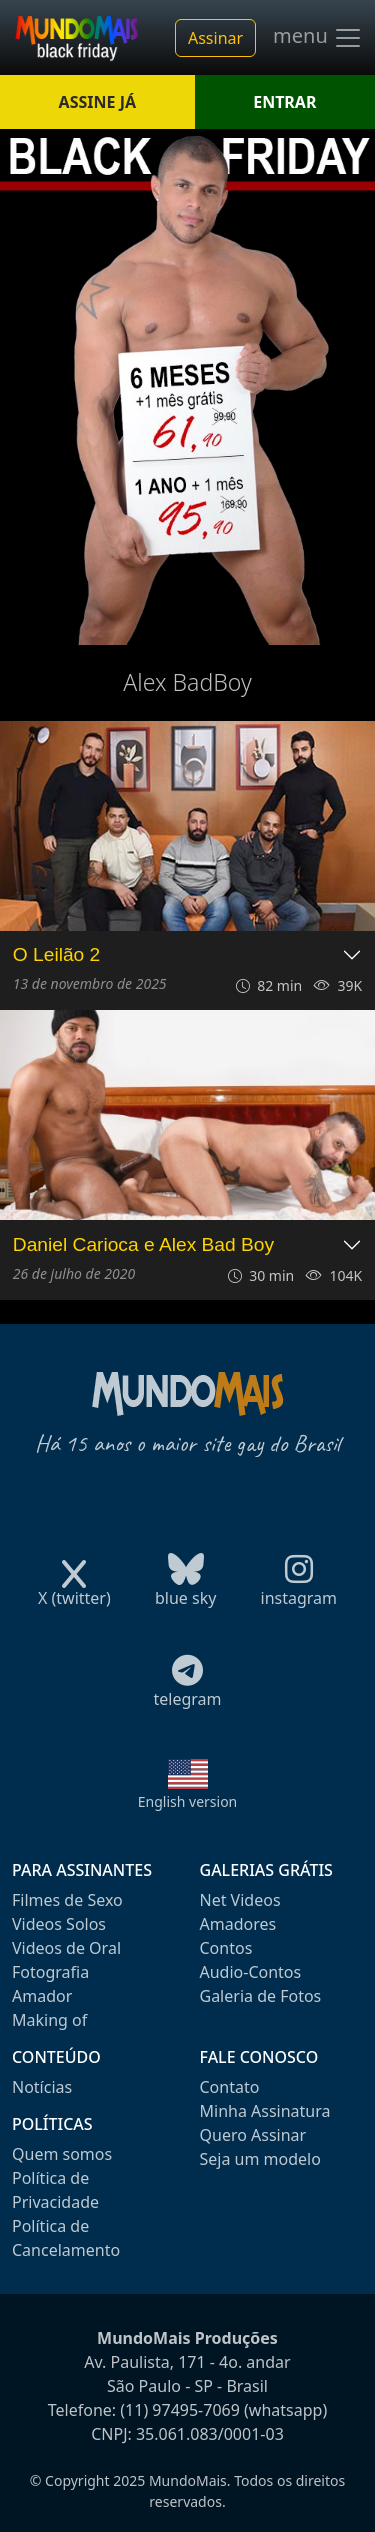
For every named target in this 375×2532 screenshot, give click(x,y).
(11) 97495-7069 (180, 2410)
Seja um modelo (260, 2159)
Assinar (215, 38)
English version (188, 1801)
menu (318, 38)
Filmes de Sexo (67, 1900)
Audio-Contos (251, 1972)
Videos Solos (59, 1924)
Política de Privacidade (55, 2190)
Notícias (42, 2087)
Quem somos (62, 2154)
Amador (42, 1996)
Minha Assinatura (265, 2111)
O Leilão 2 (56, 954)
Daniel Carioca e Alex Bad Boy (143, 1244)
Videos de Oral (66, 1948)
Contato (230, 2087)
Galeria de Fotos (261, 1996)
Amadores (238, 1924)
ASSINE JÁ (97, 102)
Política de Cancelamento (66, 2238)
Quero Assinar (253, 2135)
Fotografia (50, 1972)
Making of (49, 2020)
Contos (226, 1948)
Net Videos (240, 1900)
